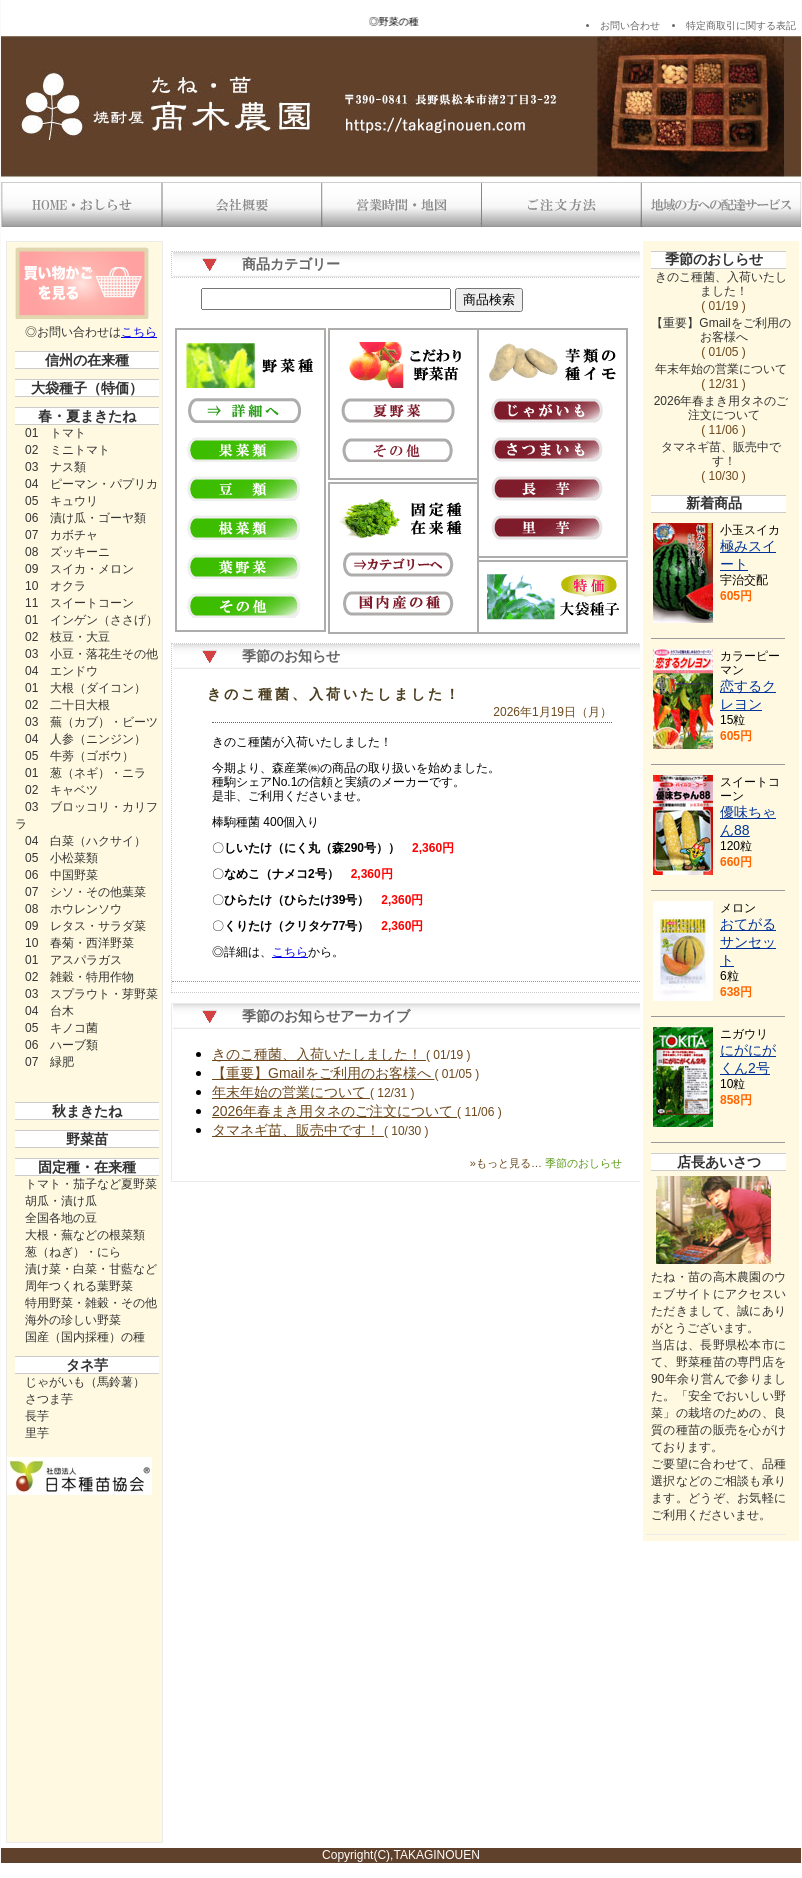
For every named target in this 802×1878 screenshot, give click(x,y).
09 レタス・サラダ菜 (85, 926)
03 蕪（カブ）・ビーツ (91, 722)
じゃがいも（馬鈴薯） (85, 1382)
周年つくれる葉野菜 (79, 1286)
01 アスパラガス (73, 960)
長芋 (37, 1416)
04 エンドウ (61, 671)
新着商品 (714, 503)
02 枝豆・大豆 (67, 637)
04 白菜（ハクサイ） (85, 841)
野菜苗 (87, 1139)
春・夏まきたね (87, 416)
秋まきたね (87, 1111)
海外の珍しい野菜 (73, 1320)
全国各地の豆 (61, 1218)
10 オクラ (55, 586)
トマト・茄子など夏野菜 (91, 1184)
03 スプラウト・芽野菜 (91, 994)
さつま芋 (49, 1399)
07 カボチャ (61, 535)
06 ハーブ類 (61, 1045)
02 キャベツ (61, 790)
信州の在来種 (87, 360)
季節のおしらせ (714, 259)
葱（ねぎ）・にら (73, 1252)
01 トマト (55, 433)
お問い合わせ (630, 25)
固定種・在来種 (87, 1167)
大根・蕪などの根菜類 (85, 1235)
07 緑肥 (49, 1062)
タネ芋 (87, 1365)
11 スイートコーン (79, 603)
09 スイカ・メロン (79, 569)
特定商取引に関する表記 (741, 25)
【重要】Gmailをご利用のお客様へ (323, 1073)
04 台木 (49, 1011)
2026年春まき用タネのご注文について (334, 1111)
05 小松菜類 (61, 858)
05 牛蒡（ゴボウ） (79, 756)
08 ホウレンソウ (73, 909)
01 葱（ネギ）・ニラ (85, 773)
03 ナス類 (55, 467)
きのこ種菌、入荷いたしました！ (334, 694)
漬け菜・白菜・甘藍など (91, 1269)
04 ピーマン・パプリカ (91, 484)
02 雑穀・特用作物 (79, 977)
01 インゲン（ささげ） (91, 620)
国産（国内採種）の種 (85, 1337)
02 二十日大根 (67, 705)
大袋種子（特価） (87, 388)
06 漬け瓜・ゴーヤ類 (85, 518)
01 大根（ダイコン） (85, 688)
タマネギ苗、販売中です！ (298, 1130)
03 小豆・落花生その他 (91, 654)
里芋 (37, 1433)
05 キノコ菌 (61, 1028)
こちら (139, 332)
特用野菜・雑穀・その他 (91, 1303)
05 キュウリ (61, 501)
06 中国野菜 (61, 875)
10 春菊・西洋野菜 (79, 943)
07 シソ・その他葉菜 (85, 892)
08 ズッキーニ (67, 552)
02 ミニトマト (67, 450)
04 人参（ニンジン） (85, 739)
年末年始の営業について (291, 1092)
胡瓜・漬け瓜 (61, 1201)
